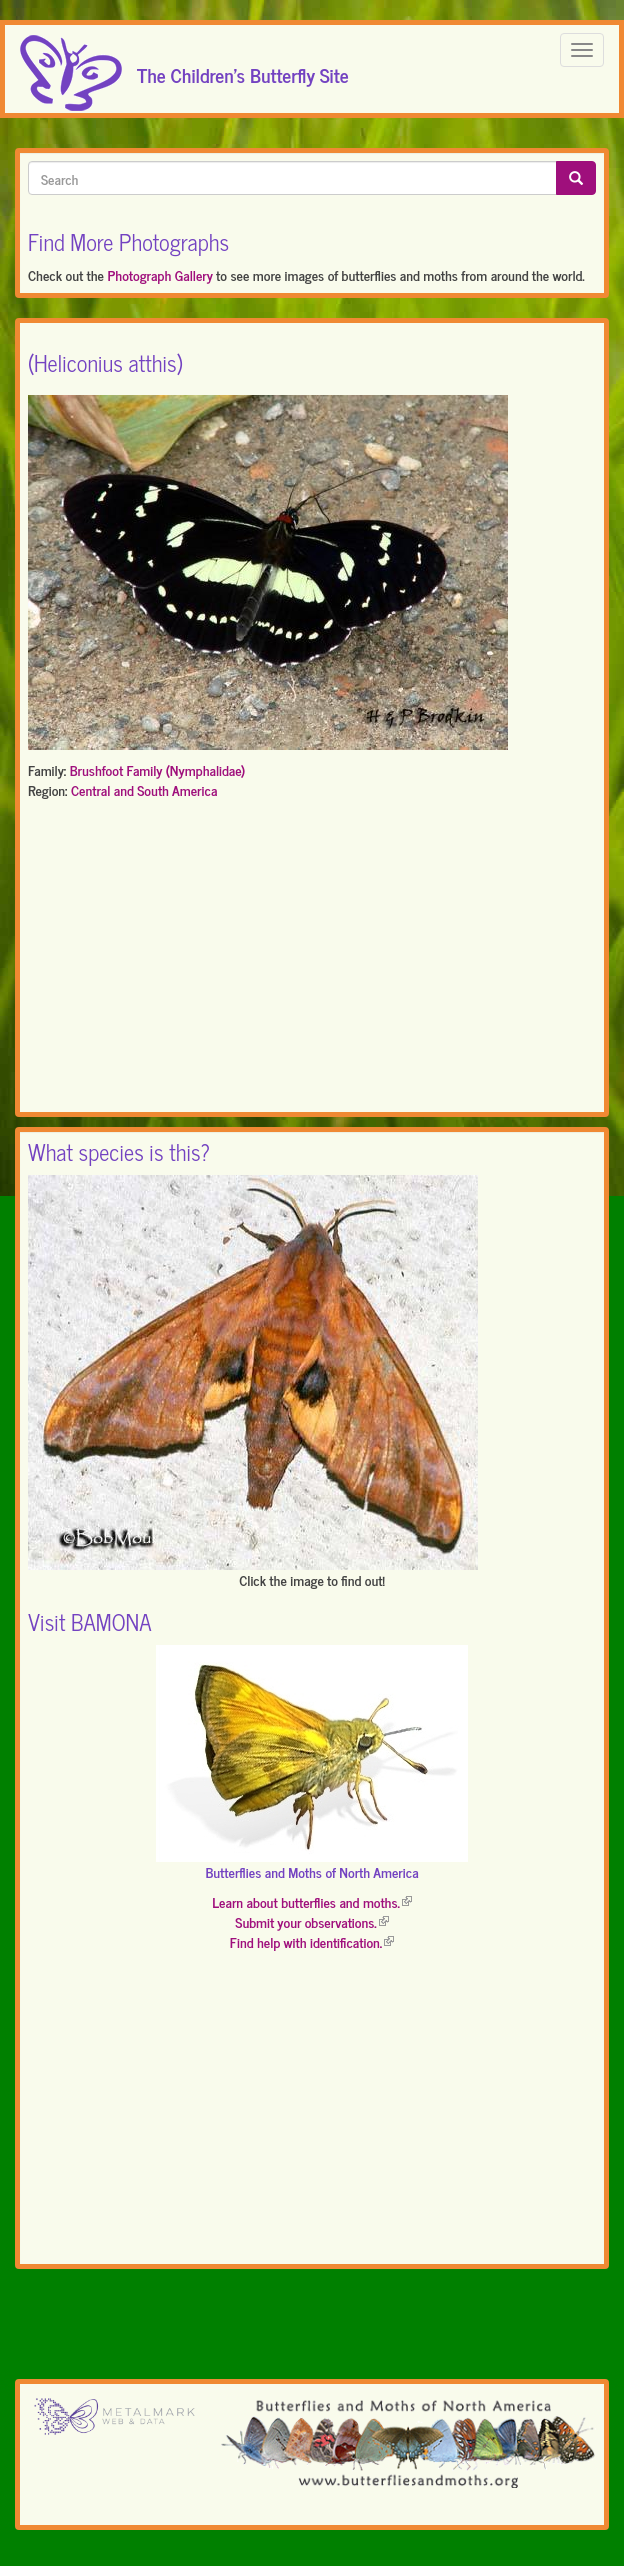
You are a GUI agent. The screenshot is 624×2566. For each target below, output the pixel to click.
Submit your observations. (311, 1921)
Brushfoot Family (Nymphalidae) (158, 769)
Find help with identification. (312, 1941)
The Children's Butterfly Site (243, 69)
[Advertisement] (312, 960)
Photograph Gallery (159, 274)
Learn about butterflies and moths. (312, 1901)
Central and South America (144, 789)
